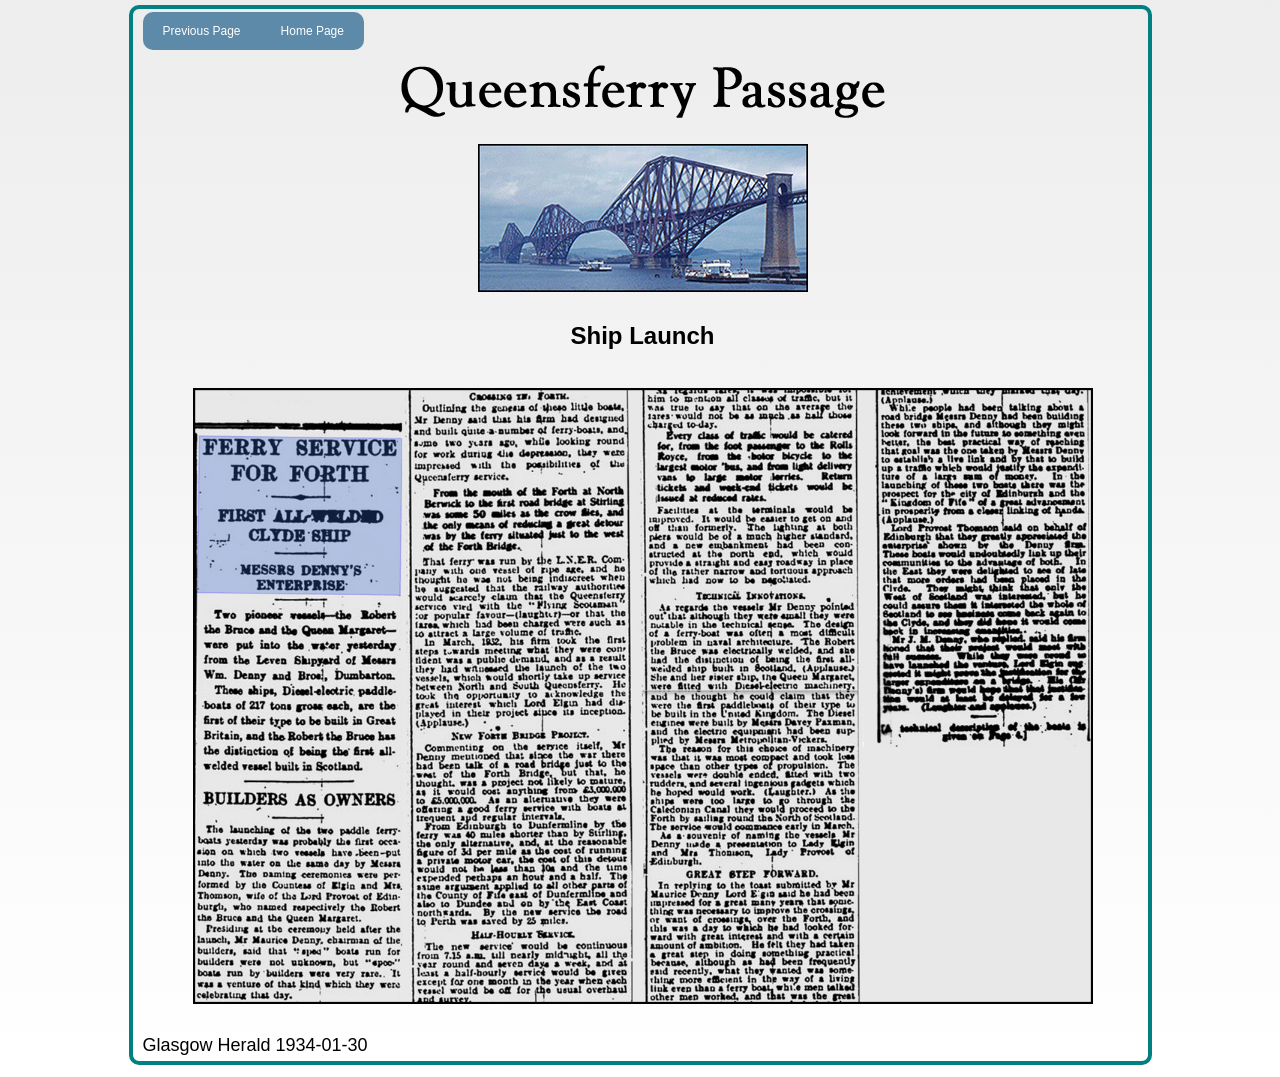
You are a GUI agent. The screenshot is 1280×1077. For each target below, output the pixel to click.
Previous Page (202, 31)
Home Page (312, 31)
